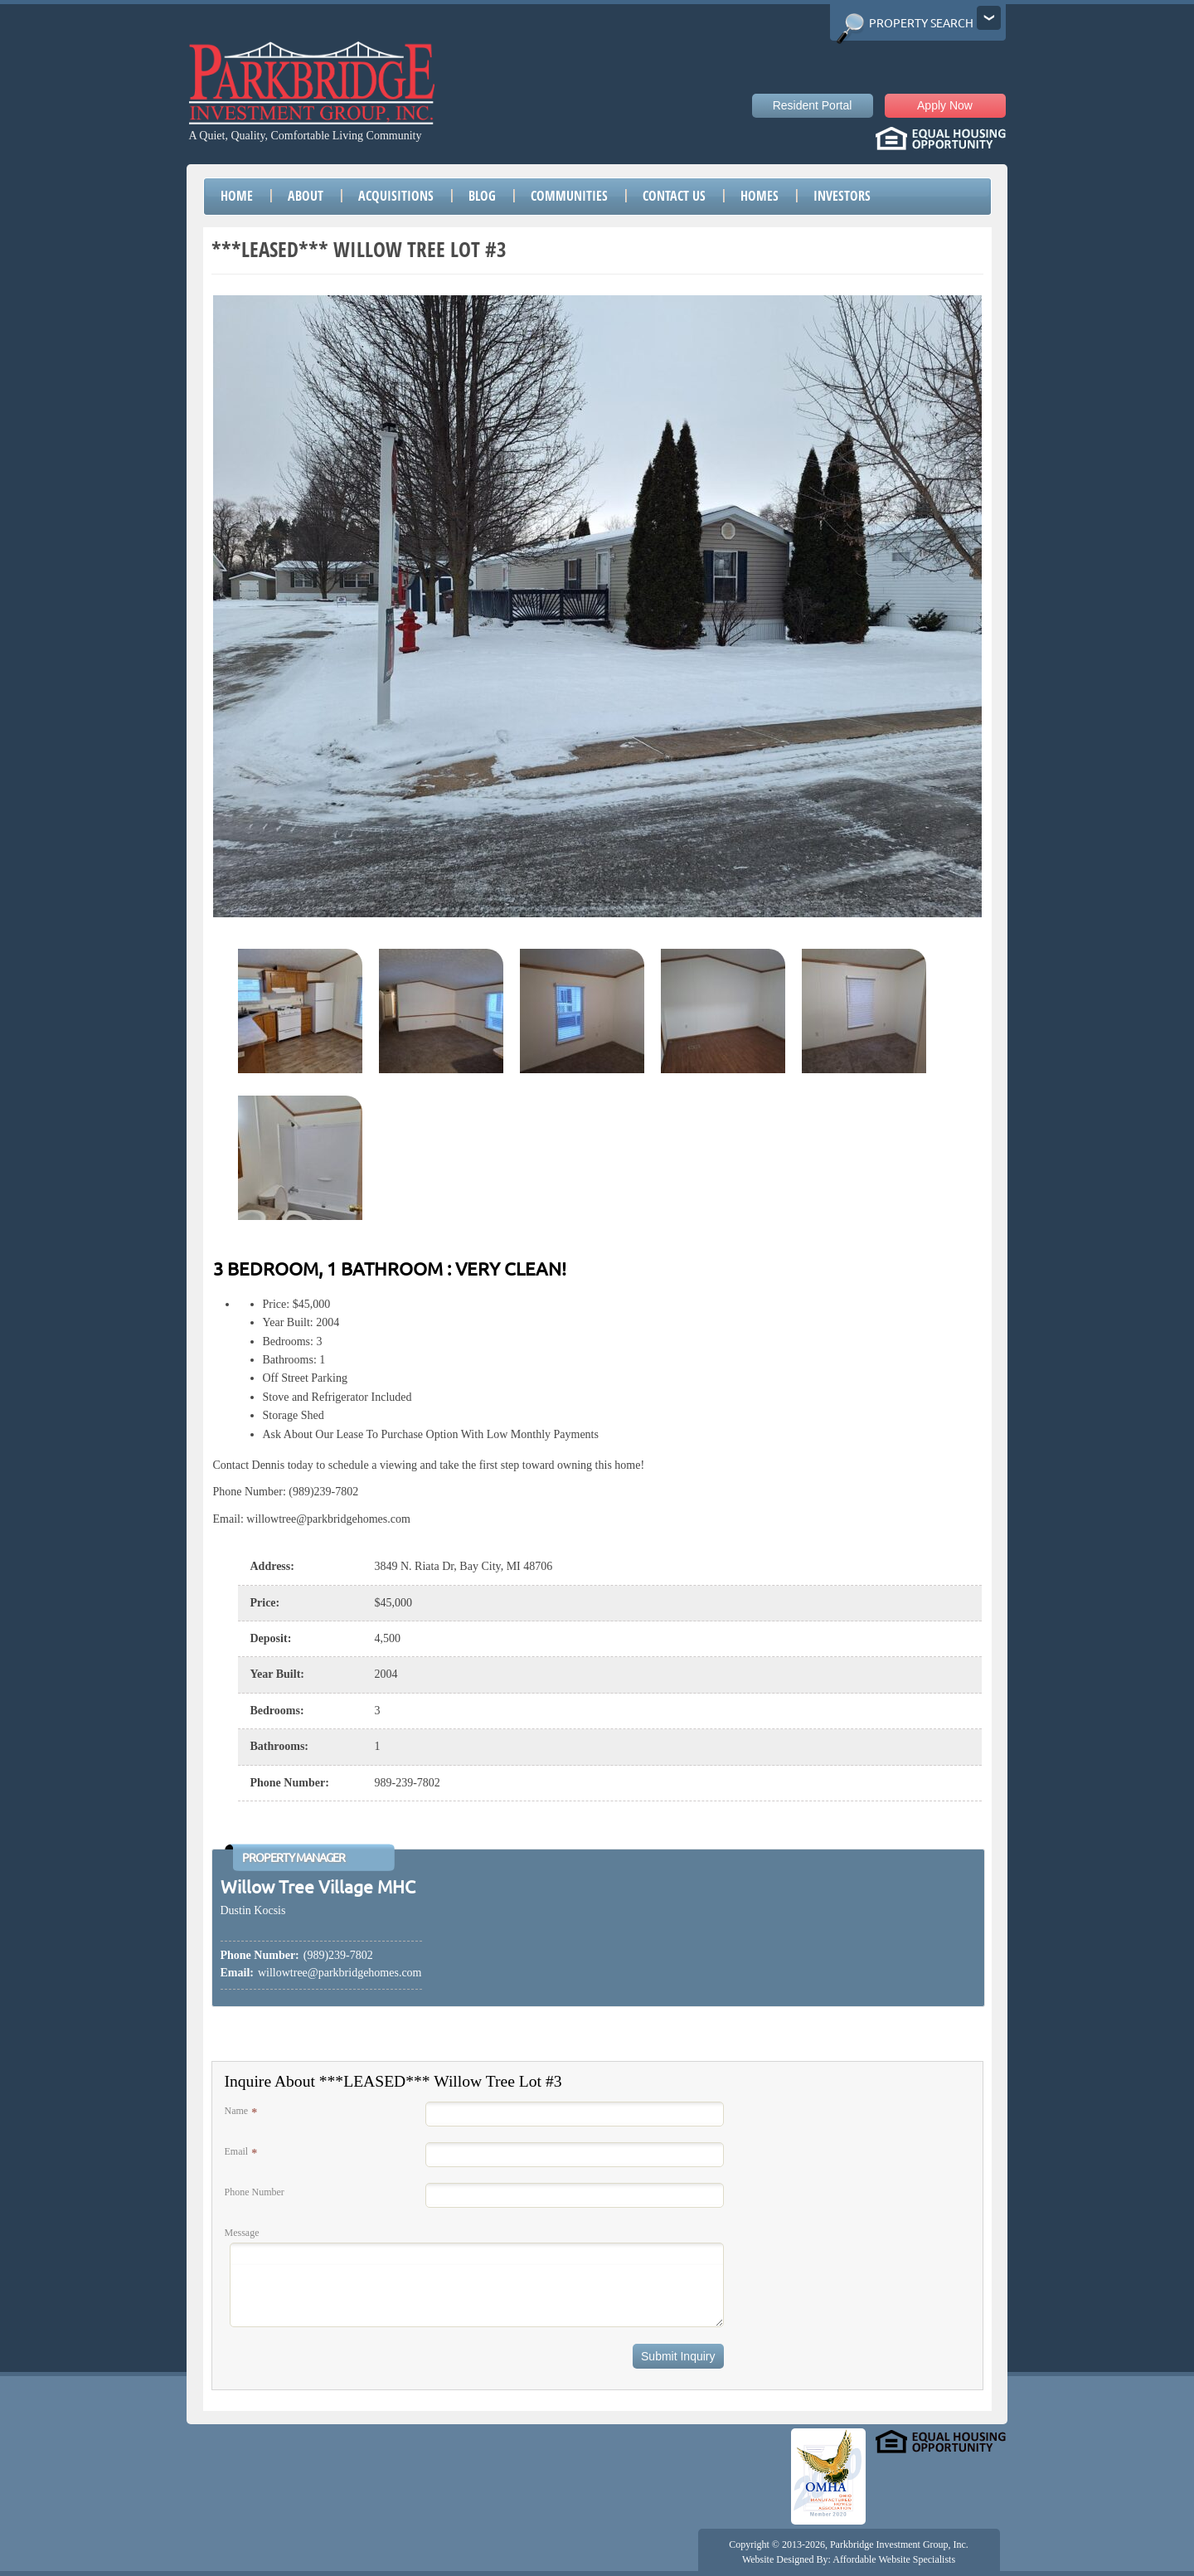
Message (242, 2232)
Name (237, 2111)
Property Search (921, 23)
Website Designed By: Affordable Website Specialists (848, 2559)
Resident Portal (812, 105)
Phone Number (254, 2192)
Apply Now (945, 105)
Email (237, 2151)
